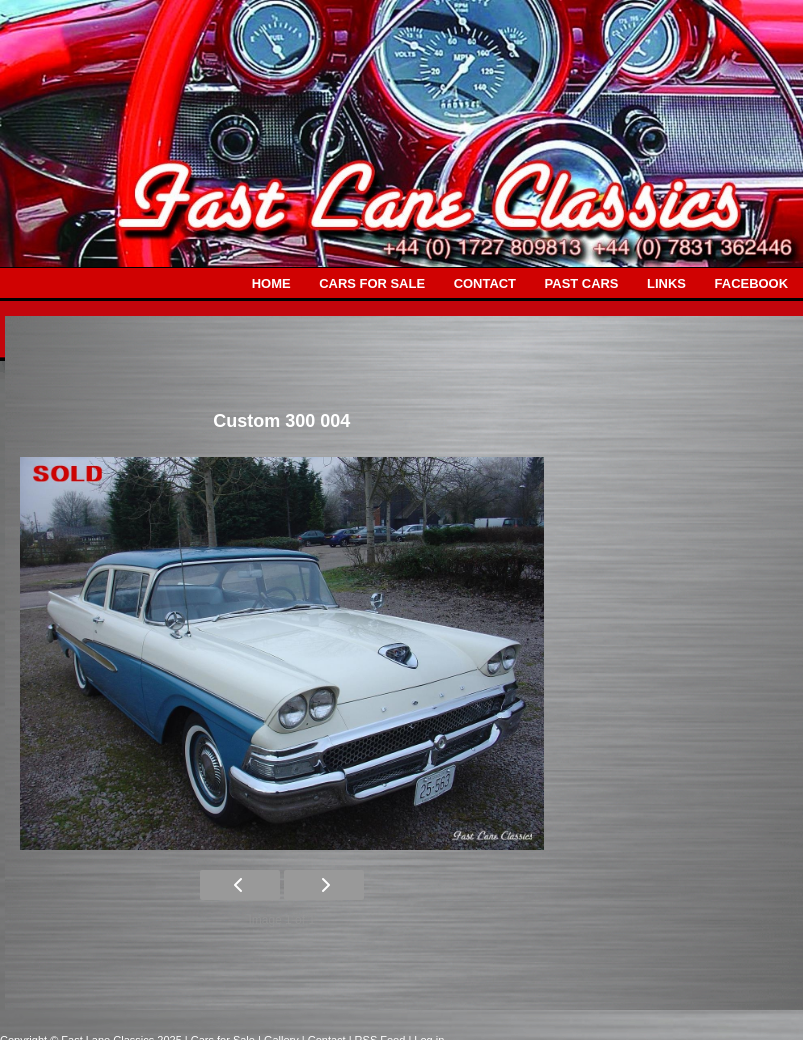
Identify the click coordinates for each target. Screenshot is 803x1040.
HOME (271, 283)
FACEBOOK (751, 283)
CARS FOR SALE (372, 283)
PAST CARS (582, 283)
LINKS (666, 283)
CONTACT (485, 283)
